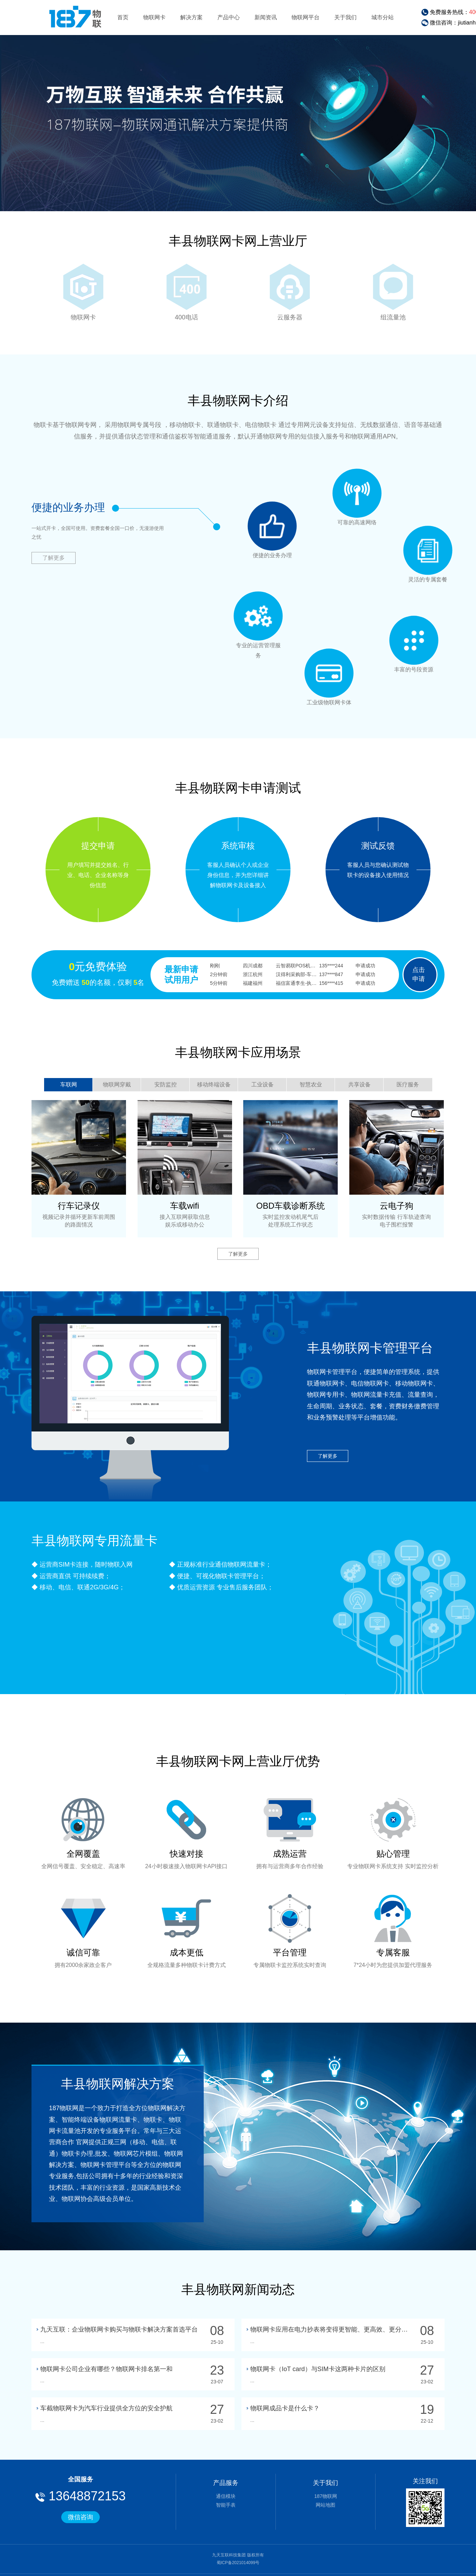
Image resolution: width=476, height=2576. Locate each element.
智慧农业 (311, 1084)
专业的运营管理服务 (275, 643)
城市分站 (382, 17)
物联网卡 (154, 17)
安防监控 (165, 1084)
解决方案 (191, 17)
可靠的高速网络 (378, 499)
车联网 (68, 1084)
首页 (122, 17)
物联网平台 (306, 17)
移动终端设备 (214, 1084)
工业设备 (262, 1084)
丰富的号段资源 (417, 636)
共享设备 (359, 1084)
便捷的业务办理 (299, 503)
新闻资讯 (265, 17)
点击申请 (418, 974)
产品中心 (228, 17)
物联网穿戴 (117, 1084)
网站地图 (325, 2505)
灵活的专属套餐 (430, 558)
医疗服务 (408, 1084)
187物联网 (325, 2496)
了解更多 (53, 558)
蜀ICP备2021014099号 (238, 2562)
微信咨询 (80, 2517)
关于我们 (345, 17)
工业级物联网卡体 (348, 674)
